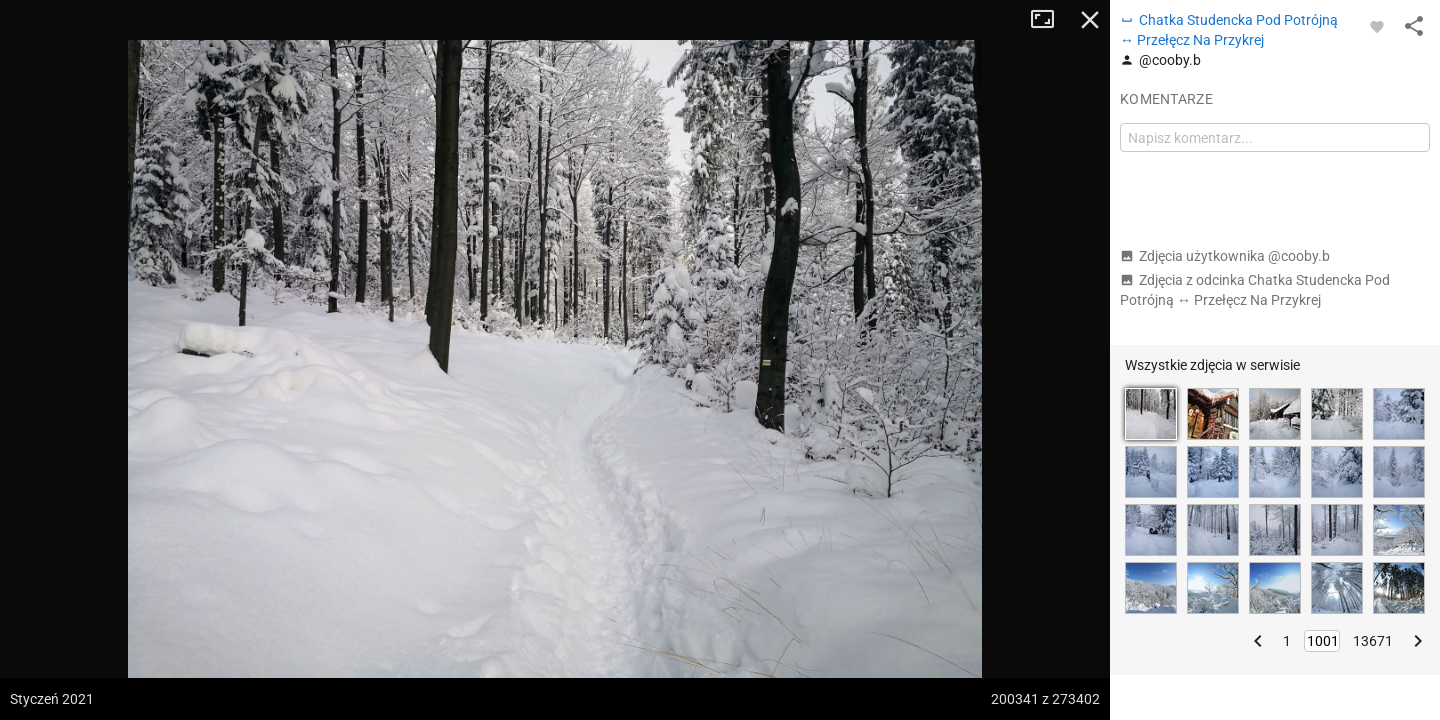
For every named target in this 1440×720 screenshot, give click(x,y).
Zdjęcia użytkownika (1225, 256)
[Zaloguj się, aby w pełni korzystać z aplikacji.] (1377, 26)
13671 (1373, 641)
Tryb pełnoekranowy (1050, 20)
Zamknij (1090, 20)
